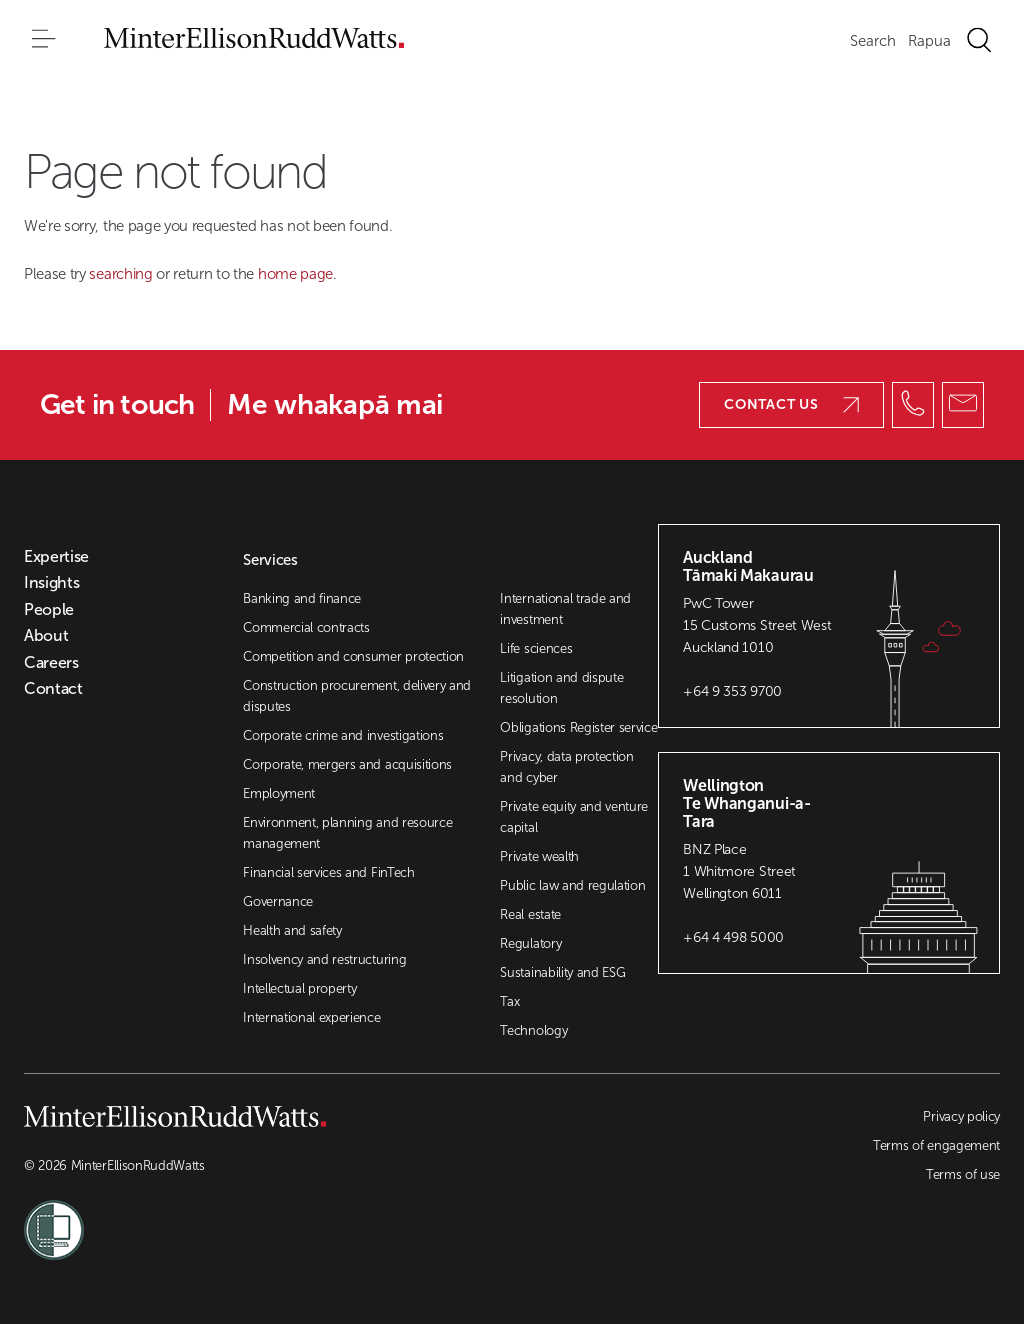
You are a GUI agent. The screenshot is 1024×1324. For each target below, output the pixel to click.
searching (122, 274)
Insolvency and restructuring (324, 959)
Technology (533, 1030)
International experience (311, 1017)
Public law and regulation (572, 885)
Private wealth (539, 856)
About (46, 636)
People (49, 610)
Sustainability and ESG (562, 972)
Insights (51, 583)
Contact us (791, 404)
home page (295, 274)
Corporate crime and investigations (343, 735)
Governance (278, 901)
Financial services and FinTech (328, 872)
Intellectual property (299, 988)
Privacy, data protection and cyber (566, 767)
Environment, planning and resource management (347, 833)
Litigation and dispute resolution (561, 688)
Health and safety (292, 930)
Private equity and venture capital (574, 817)
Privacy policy (961, 1116)
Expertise (56, 557)
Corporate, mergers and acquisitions (347, 764)
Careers (51, 663)
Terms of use (963, 1174)
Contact (53, 689)
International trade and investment (565, 609)
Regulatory (530, 943)
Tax (509, 1001)
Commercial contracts (306, 627)
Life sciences (536, 648)
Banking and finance (302, 598)
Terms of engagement (936, 1145)
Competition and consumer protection (353, 656)
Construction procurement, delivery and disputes (357, 696)
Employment (279, 793)
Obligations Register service (578, 727)
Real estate (530, 914)
